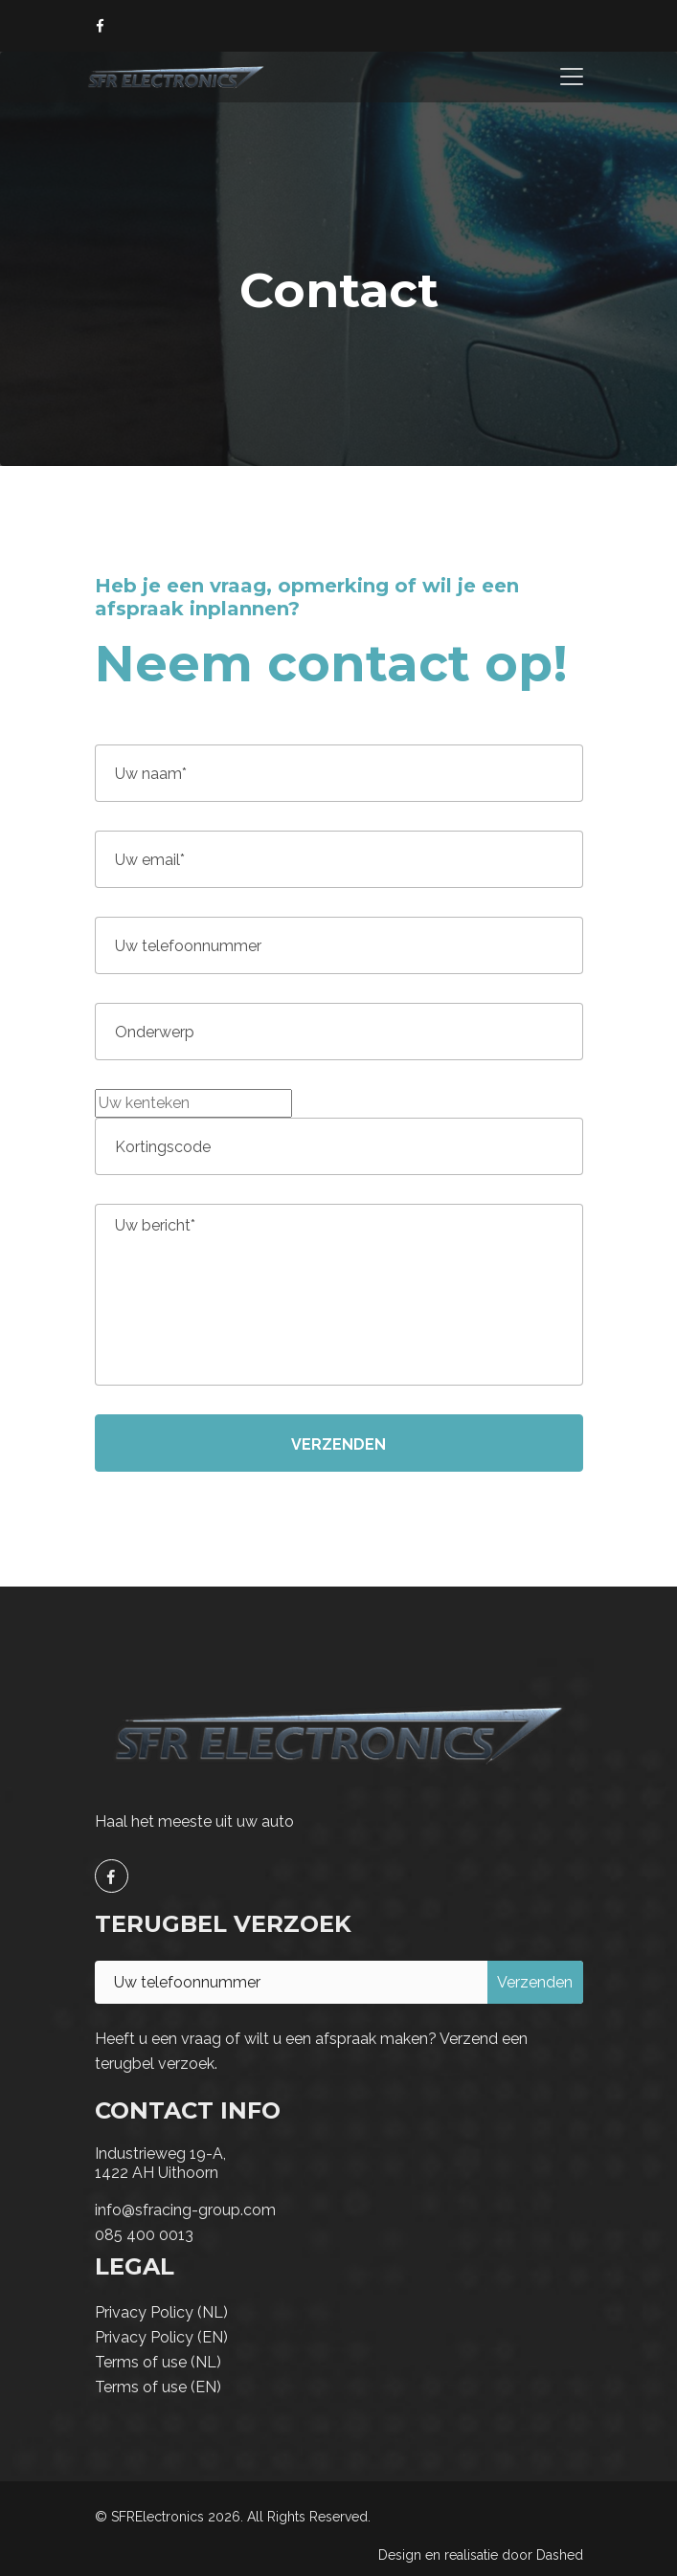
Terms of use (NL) (158, 2362)
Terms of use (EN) (158, 2387)
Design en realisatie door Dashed (480, 2555)
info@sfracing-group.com (185, 2210)
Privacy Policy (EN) (161, 2337)
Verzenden (338, 1444)
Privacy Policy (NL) (161, 2312)
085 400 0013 (144, 2235)
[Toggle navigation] (572, 76)
